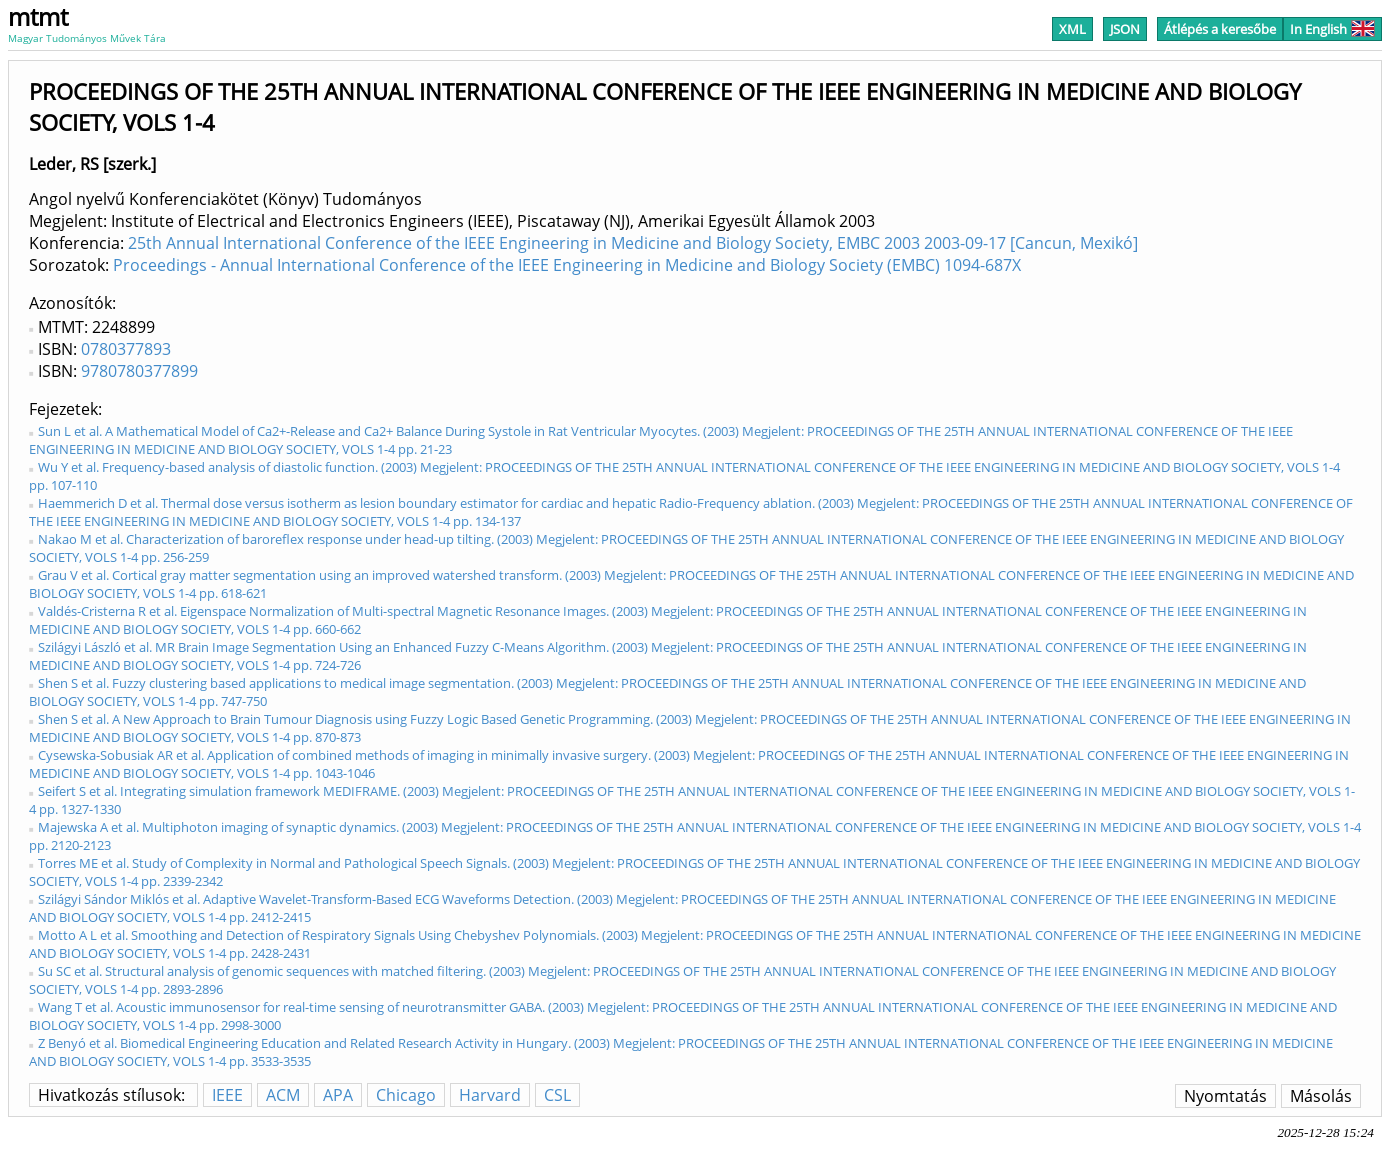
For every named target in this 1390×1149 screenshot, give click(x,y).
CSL (557, 1095)
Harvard (490, 1095)
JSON (1125, 29)
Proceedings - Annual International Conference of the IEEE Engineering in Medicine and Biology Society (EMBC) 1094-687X (567, 265)
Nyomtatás (1225, 1096)
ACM (283, 1095)
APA (338, 1095)
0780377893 (126, 349)
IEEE (227, 1095)
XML (1072, 29)
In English (1332, 29)
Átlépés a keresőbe (1220, 29)
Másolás (1321, 1096)
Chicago (406, 1095)
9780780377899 (139, 371)
